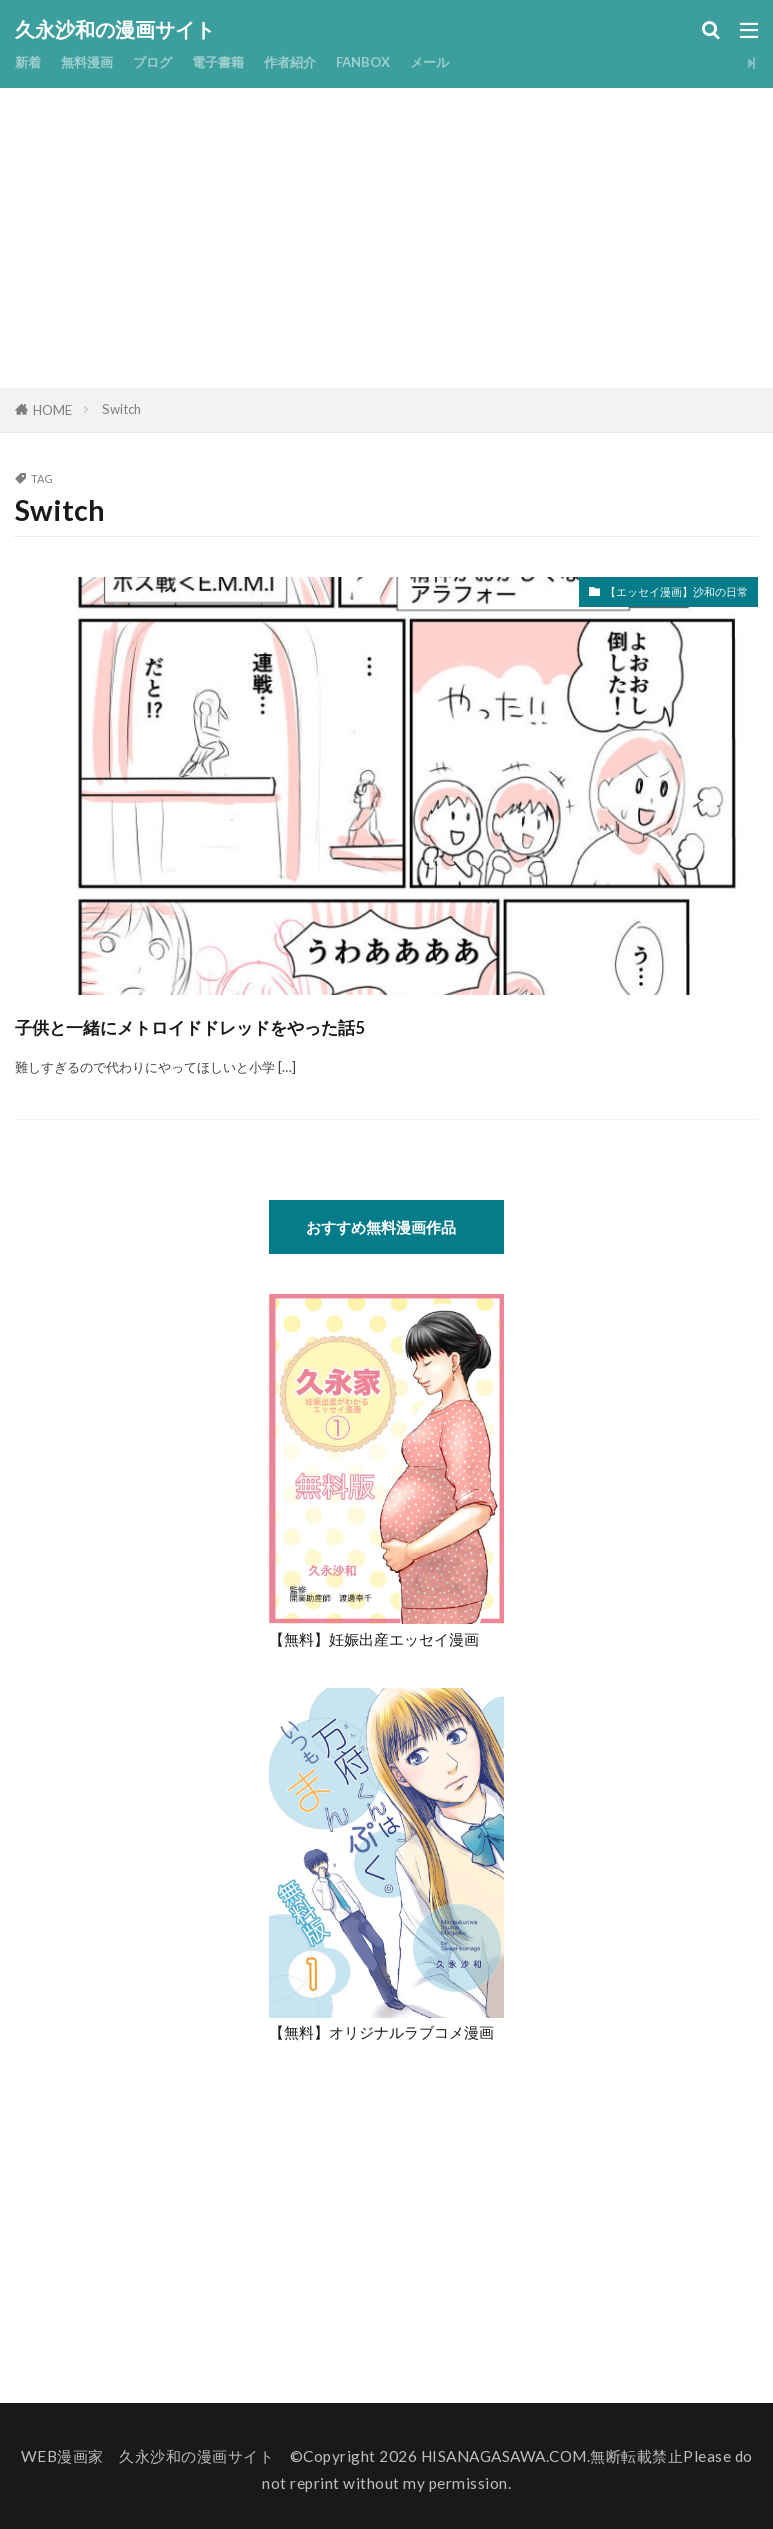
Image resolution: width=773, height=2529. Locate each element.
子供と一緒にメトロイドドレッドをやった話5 (290, 1024)
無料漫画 (95, 62)
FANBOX (401, 62)
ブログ (167, 62)
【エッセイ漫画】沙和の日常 (650, 595)
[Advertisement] (387, 238)
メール (475, 62)
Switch (121, 409)
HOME (52, 410)
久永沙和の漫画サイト (115, 30)
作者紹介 (320, 62)
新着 (30, 62)
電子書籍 (240, 62)
